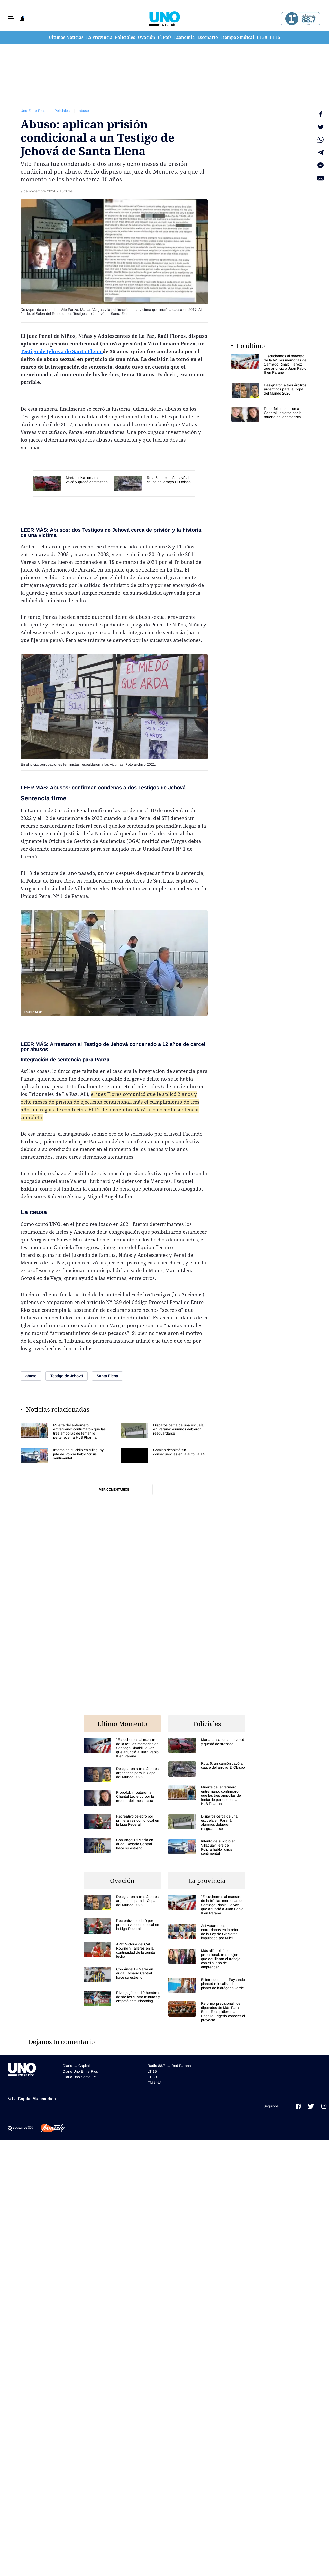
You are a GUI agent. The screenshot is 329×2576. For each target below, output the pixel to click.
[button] (11, 18)
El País (165, 37)
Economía (184, 37)
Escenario (207, 37)
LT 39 (262, 37)
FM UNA (154, 2083)
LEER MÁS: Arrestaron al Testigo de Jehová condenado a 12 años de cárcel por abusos (113, 1046)
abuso (84, 111)
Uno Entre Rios (33, 111)
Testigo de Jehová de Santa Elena (62, 351)
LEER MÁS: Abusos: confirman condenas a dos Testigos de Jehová (103, 787)
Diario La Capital (76, 2066)
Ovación (146, 37)
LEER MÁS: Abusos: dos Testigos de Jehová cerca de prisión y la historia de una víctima (111, 532)
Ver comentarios (114, 1489)
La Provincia (99, 37)
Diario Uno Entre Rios (80, 2071)
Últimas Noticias (66, 37)
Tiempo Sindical (237, 37)
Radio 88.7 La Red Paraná (169, 2066)
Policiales (125, 37)
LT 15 (275, 37)
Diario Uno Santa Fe (79, 2077)
